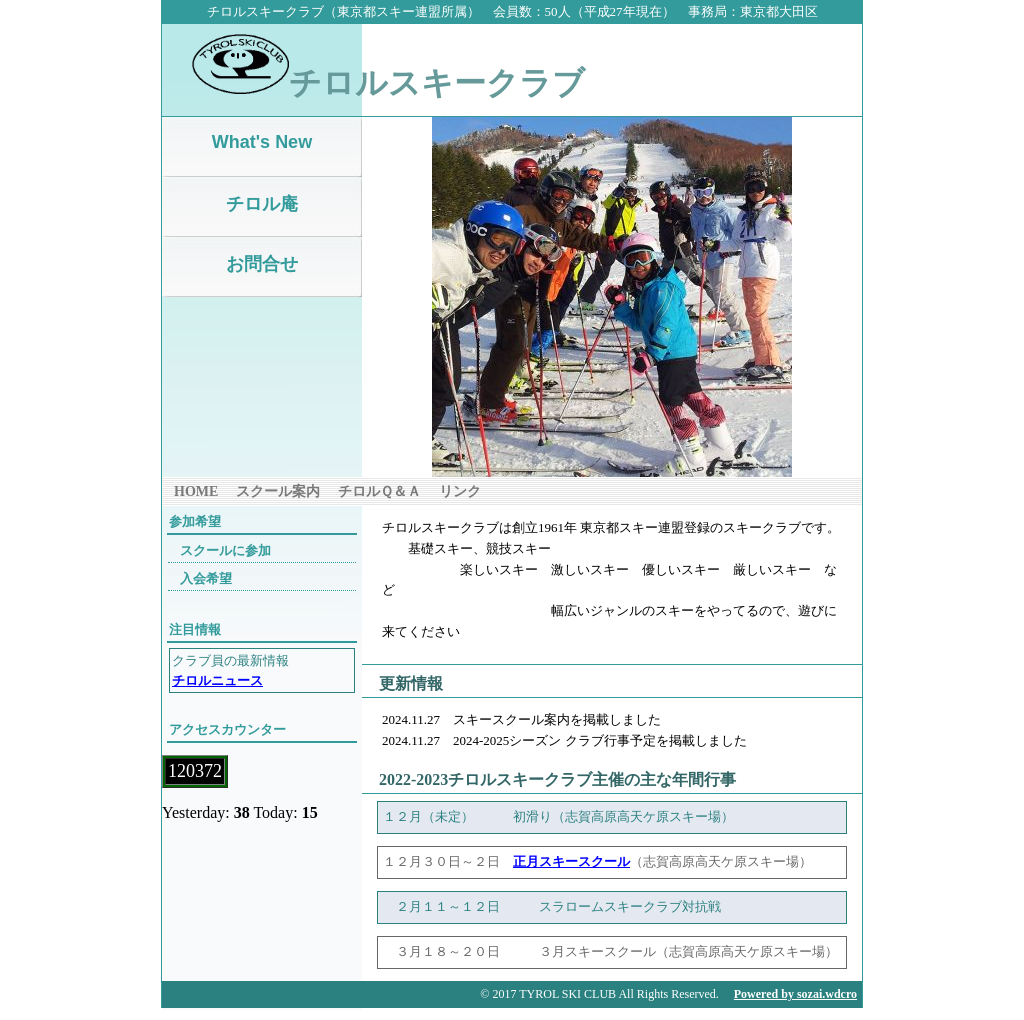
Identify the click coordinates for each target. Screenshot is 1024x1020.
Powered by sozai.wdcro (795, 994)
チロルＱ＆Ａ (379, 491)
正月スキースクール (571, 861)
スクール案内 (278, 491)
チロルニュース (217, 680)
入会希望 (206, 578)
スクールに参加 (225, 550)
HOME (196, 491)
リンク (460, 491)
